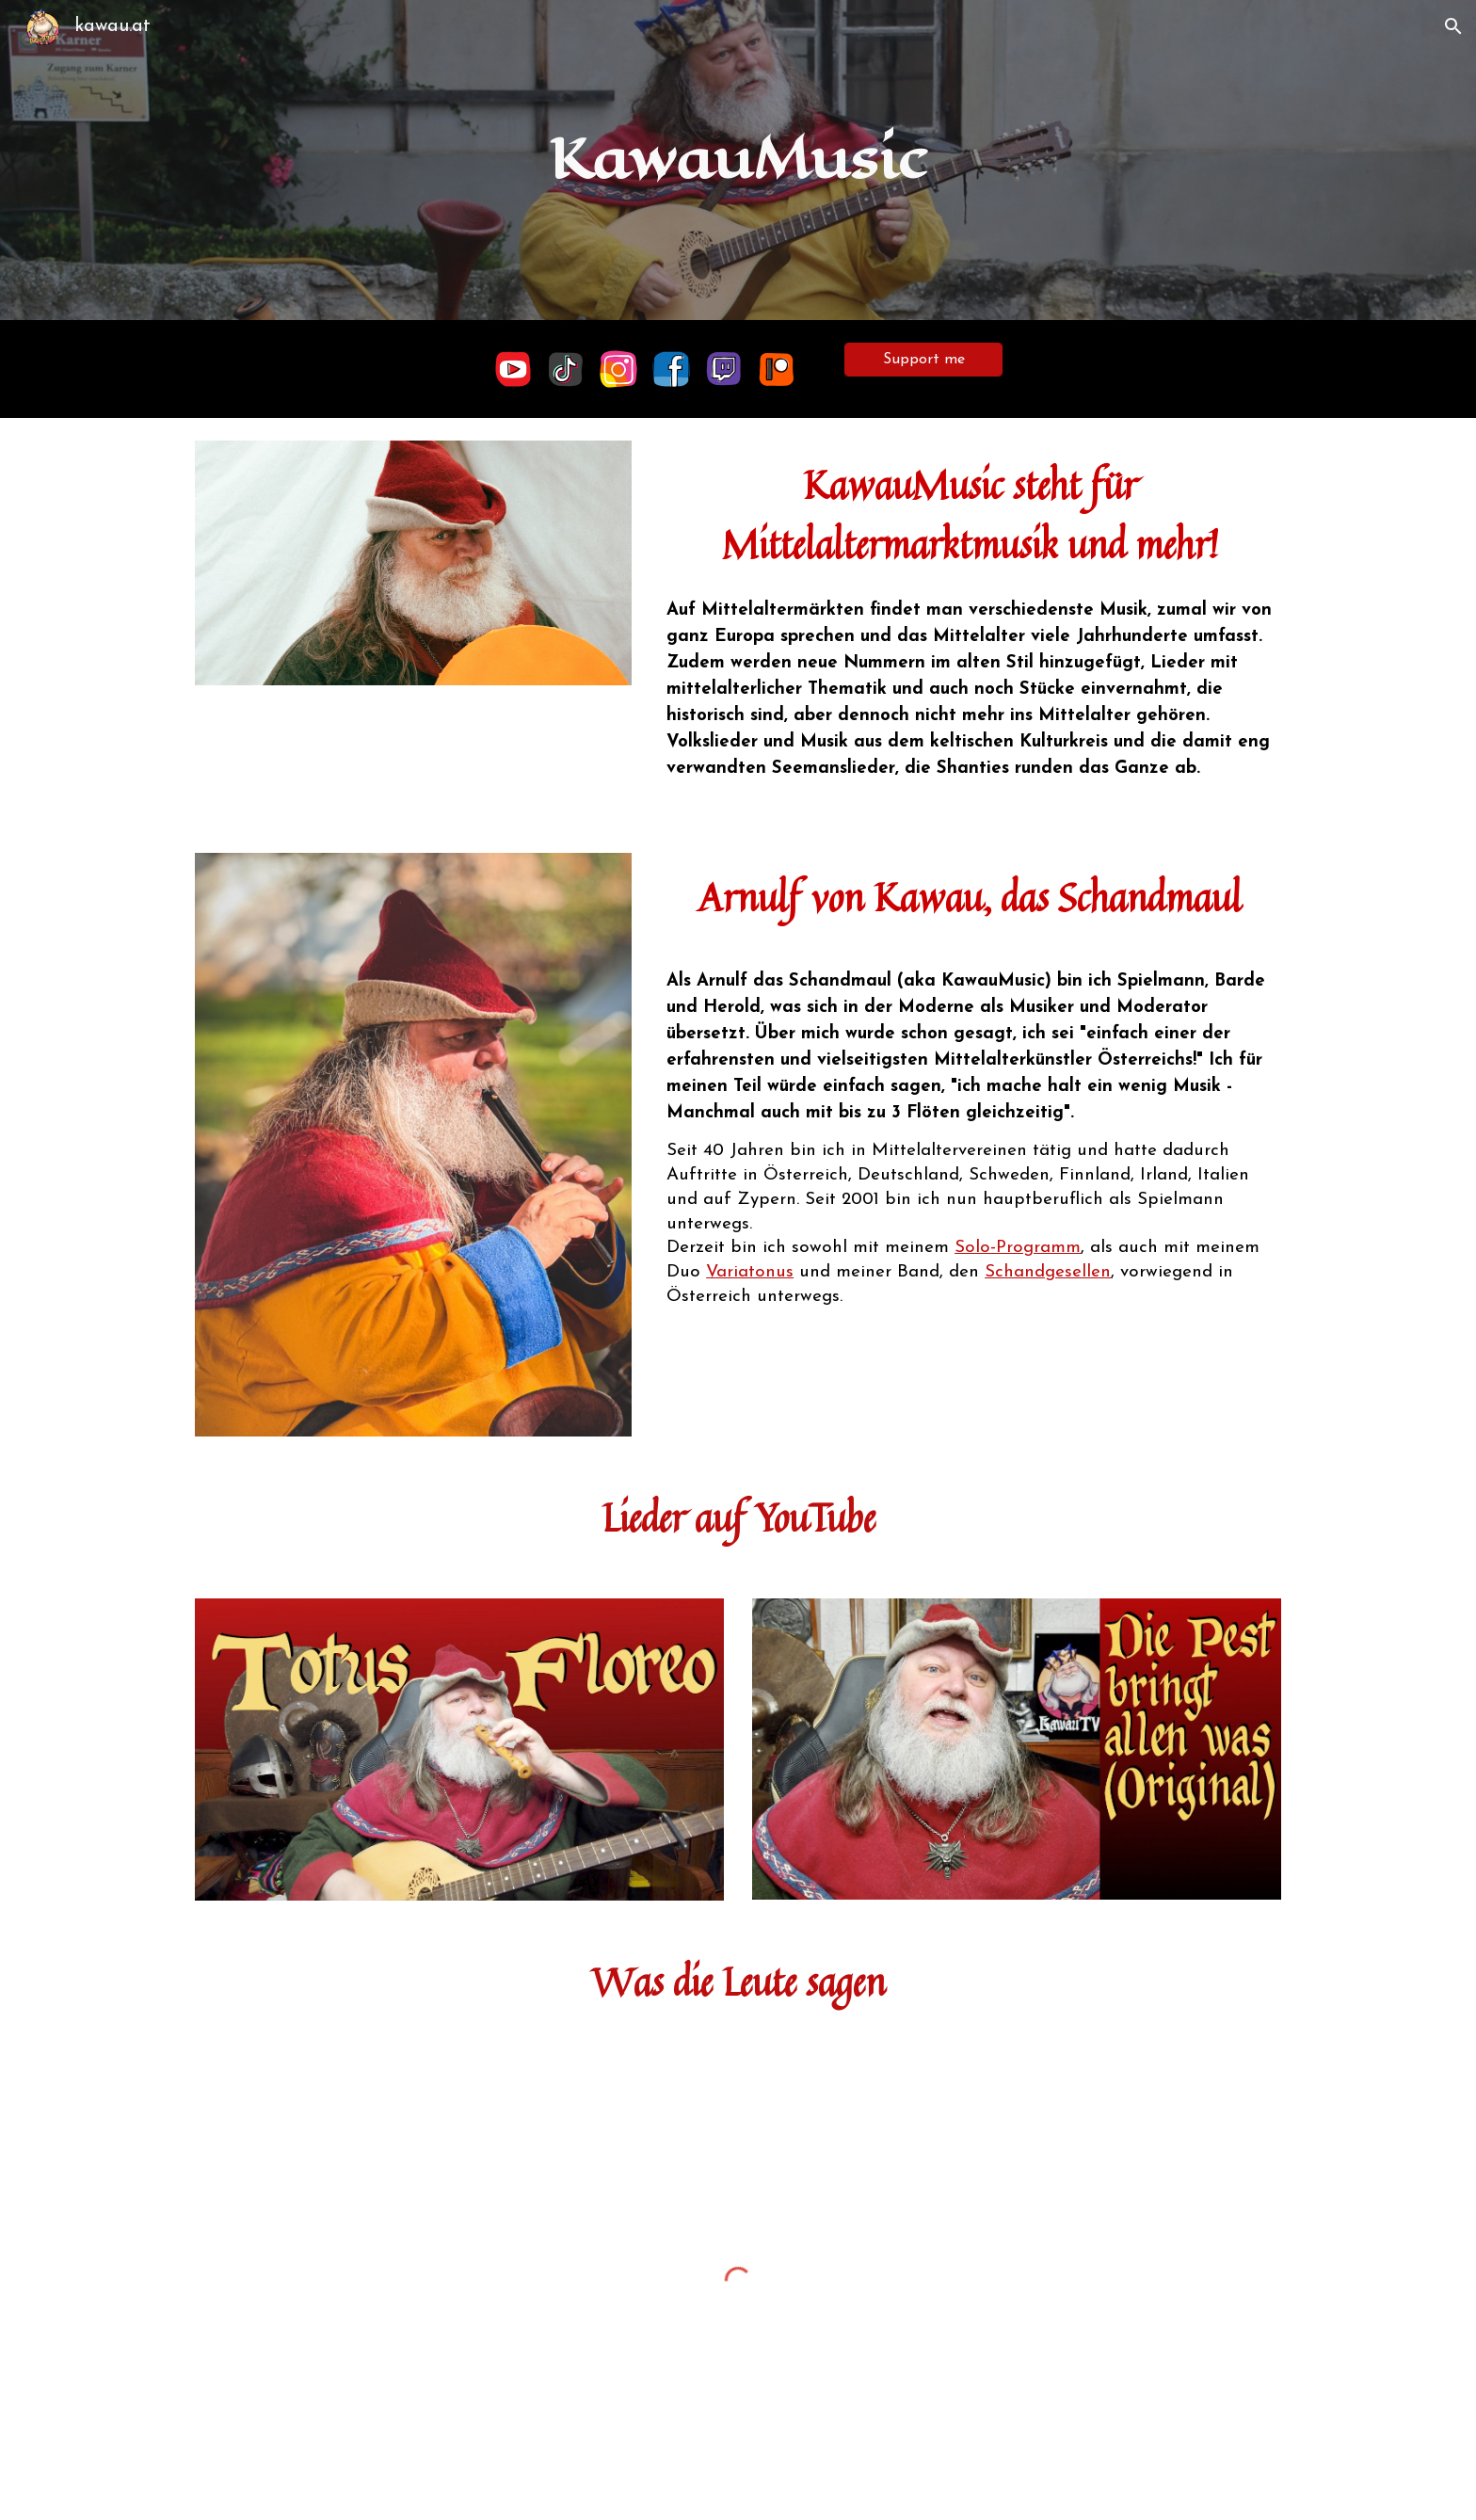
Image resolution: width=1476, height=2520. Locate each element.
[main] (738, 159)
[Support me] (923, 359)
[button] (1453, 26)
